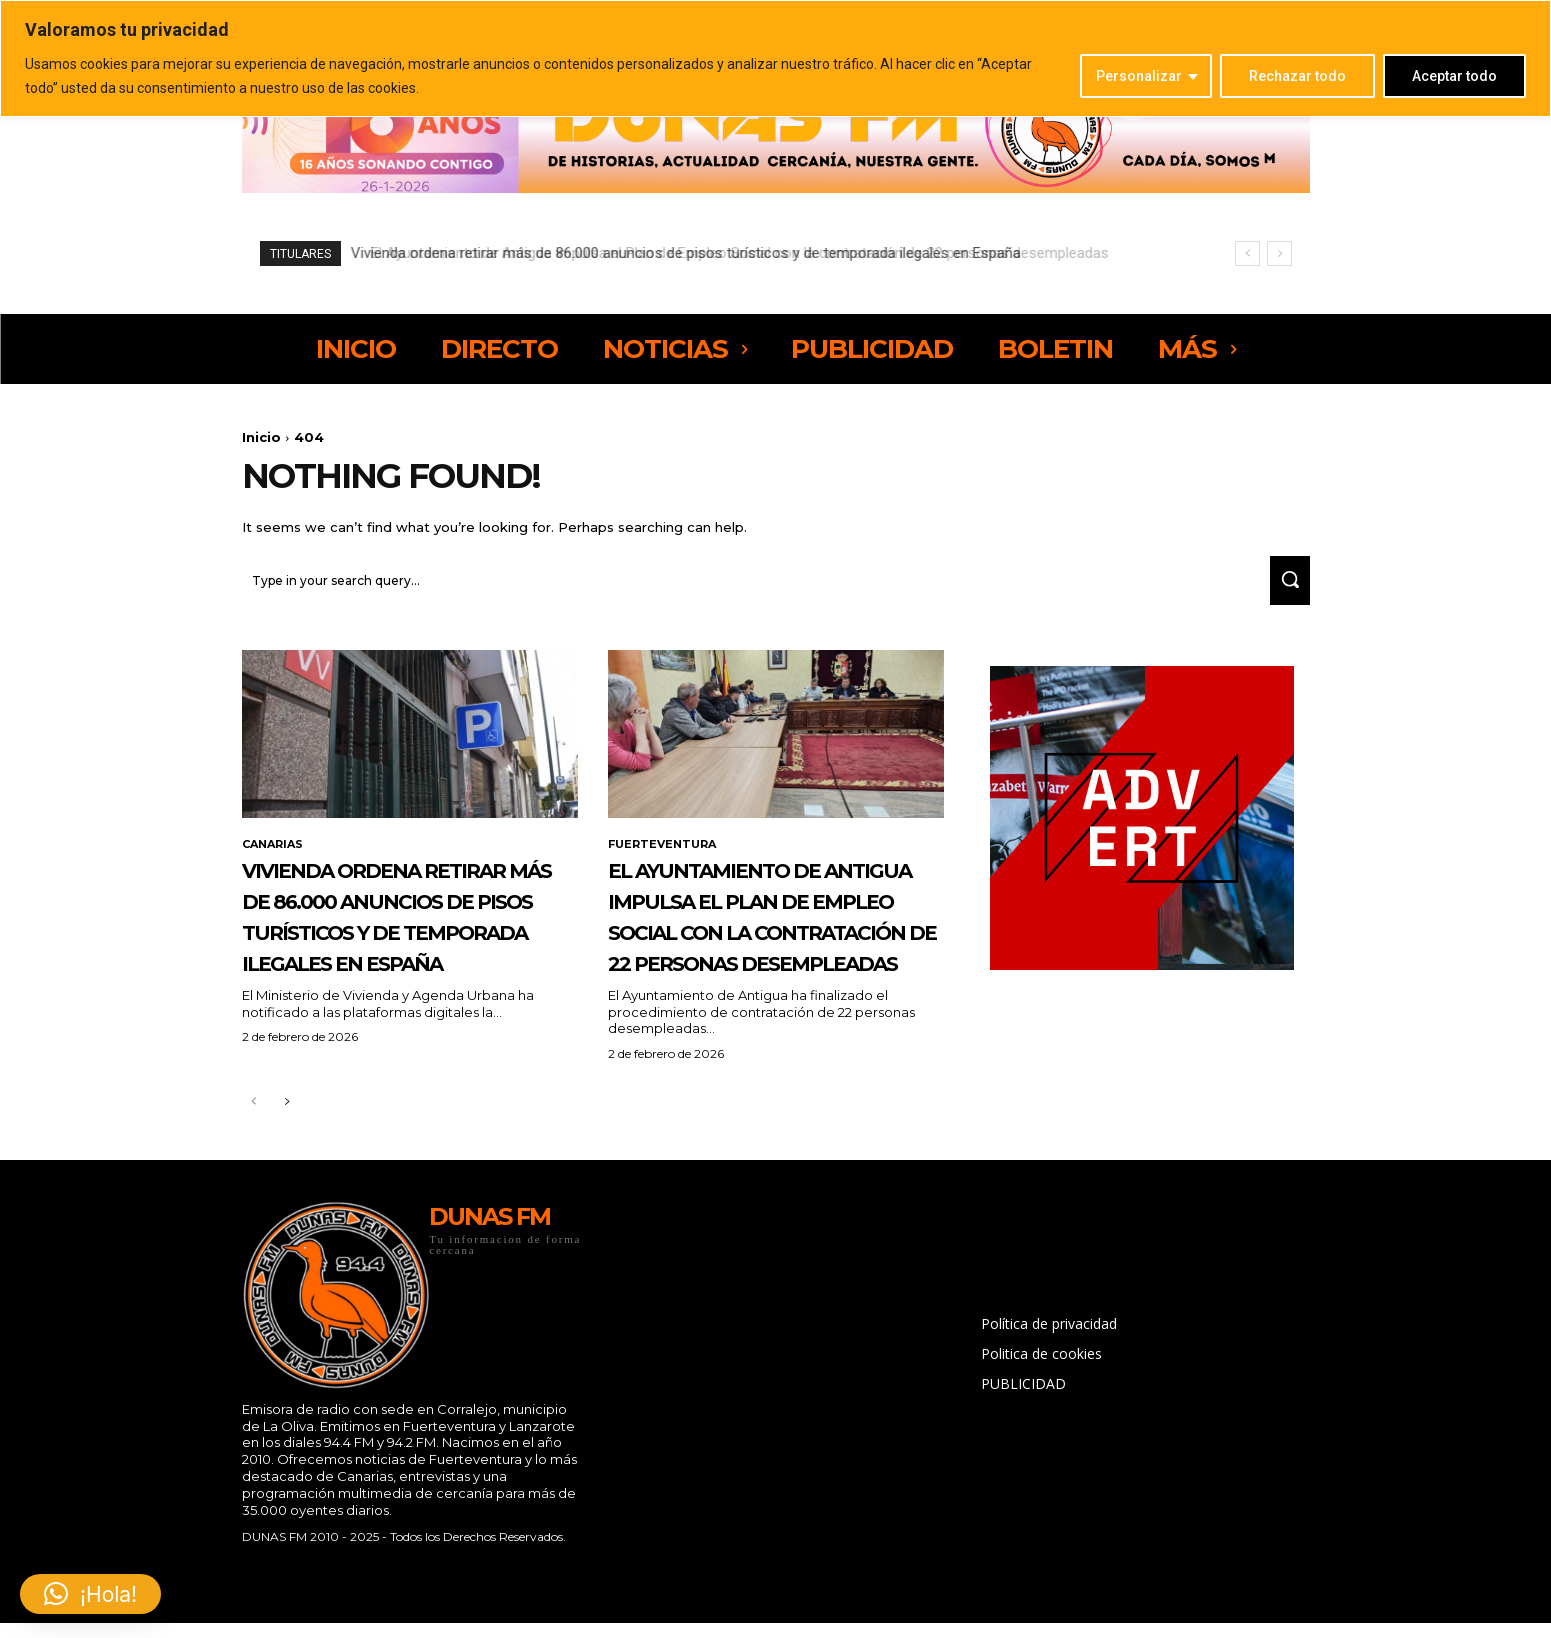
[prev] (1247, 253)
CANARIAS (275, 855)
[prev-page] (254, 1175)
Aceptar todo (1454, 76)
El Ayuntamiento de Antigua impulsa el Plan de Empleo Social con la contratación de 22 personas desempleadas (725, 253)
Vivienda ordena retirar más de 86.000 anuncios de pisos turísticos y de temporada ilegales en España (399, 957)
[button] (90, 1594)
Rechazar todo (1297, 76)
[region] (775, 58)
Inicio (261, 437)
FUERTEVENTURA (666, 855)
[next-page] (286, 1175)
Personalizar (1139, 76)
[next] (1279, 253)
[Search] (1283, 589)
